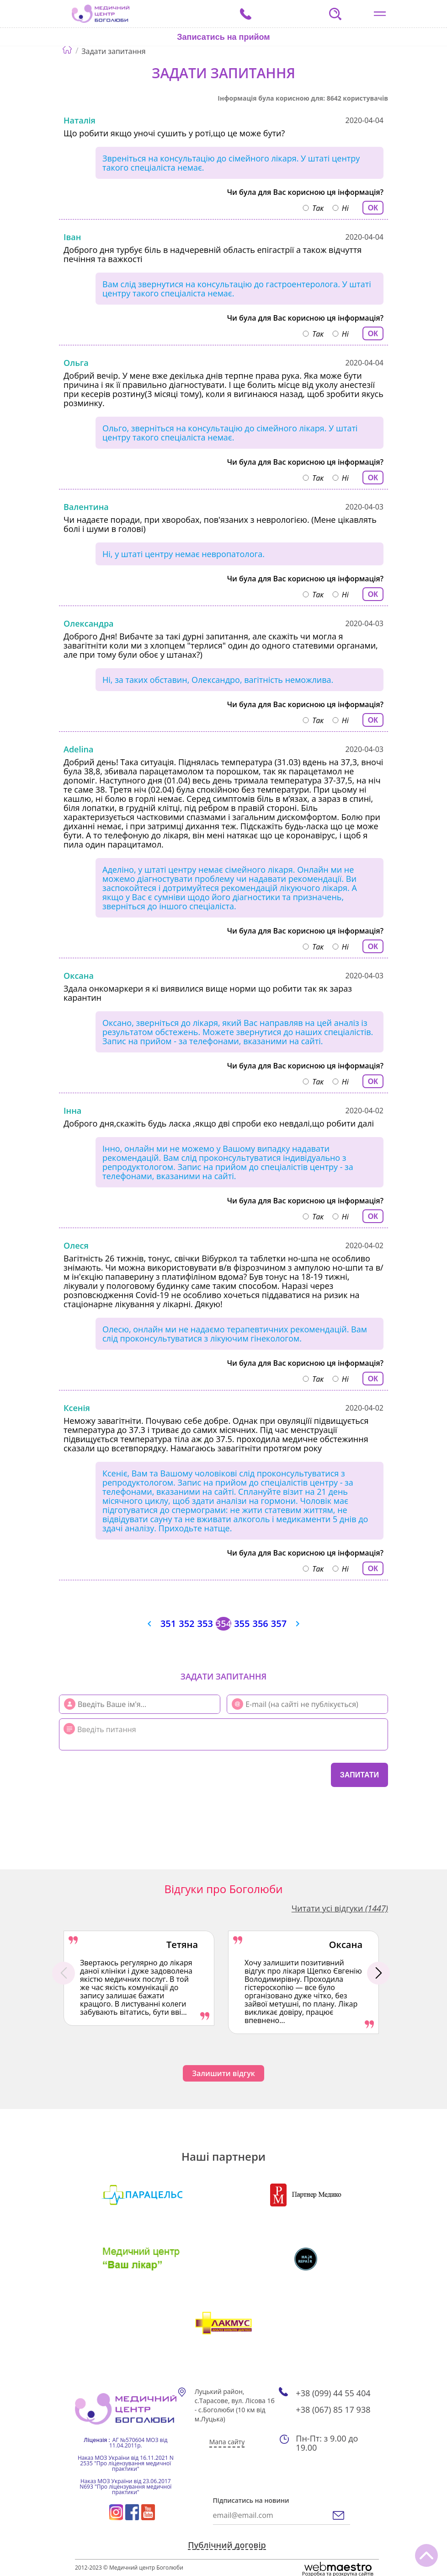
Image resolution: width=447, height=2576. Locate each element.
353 (205, 1623)
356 (260, 1623)
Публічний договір (227, 2545)
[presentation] (114, 1774)
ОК (373, 208)
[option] (139, 1978)
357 (279, 1623)
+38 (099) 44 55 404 (333, 2393)
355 (242, 1623)
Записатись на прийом (223, 37)
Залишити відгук (223, 2073)
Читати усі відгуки (340, 1908)
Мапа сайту (227, 2441)
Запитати (359, 1775)
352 (186, 1623)
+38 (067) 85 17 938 (333, 2409)
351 (168, 1623)
